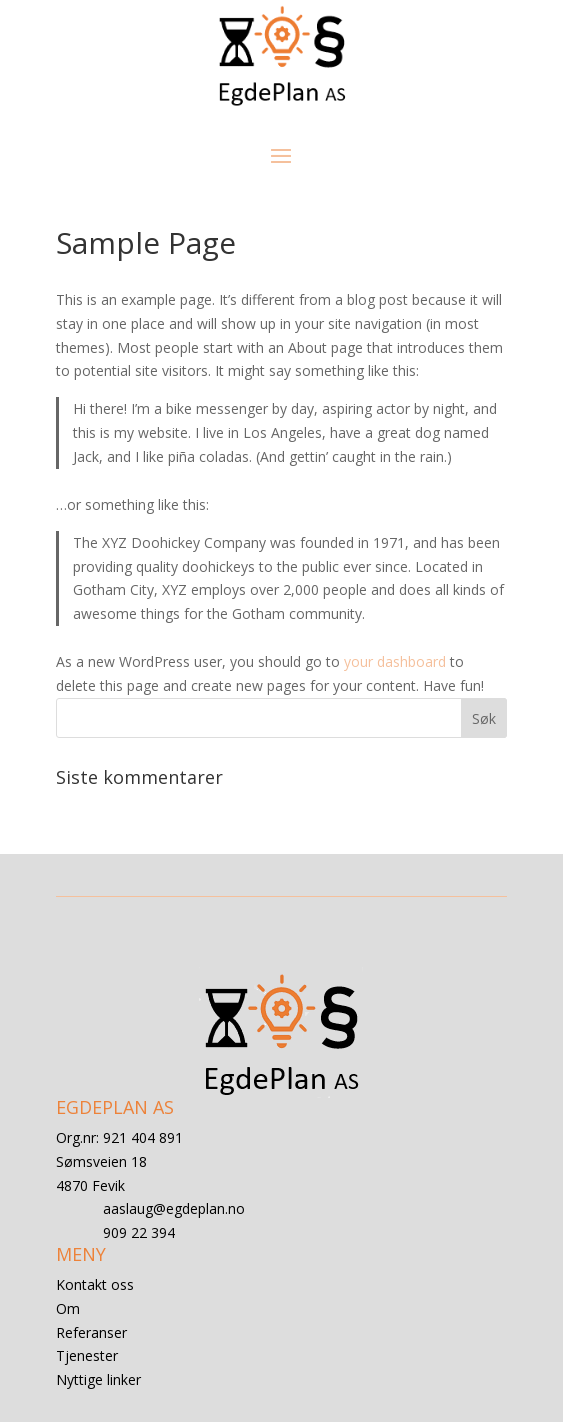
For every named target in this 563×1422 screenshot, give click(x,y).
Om (68, 1308)
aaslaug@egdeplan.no (174, 1208)
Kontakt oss (95, 1284)
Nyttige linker (98, 1379)
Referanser (91, 1332)
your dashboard (395, 661)
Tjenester (87, 1355)
